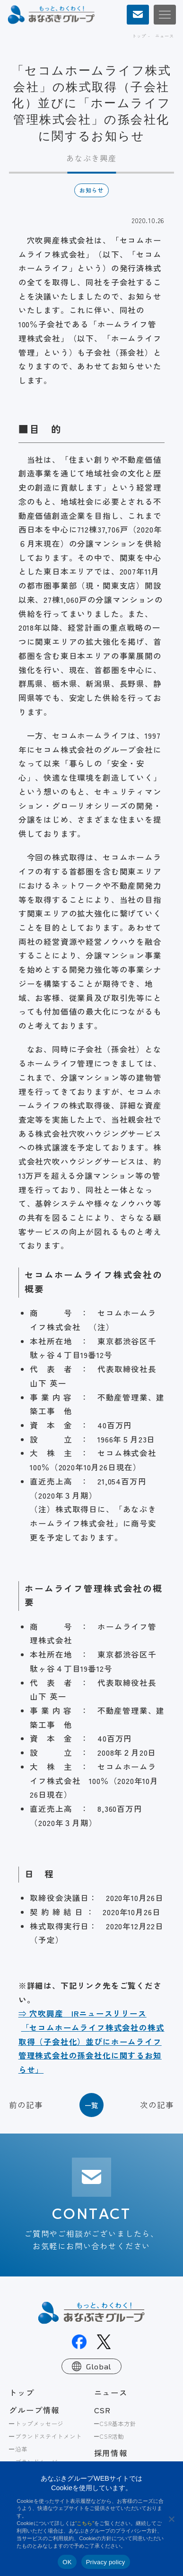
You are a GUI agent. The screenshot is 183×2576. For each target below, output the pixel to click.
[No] (171, 2519)
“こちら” (85, 2523)
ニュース (164, 36)
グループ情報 (34, 2410)
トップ (139, 36)
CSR (102, 2410)
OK (66, 2562)
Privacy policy (105, 2562)
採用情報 (111, 2453)
